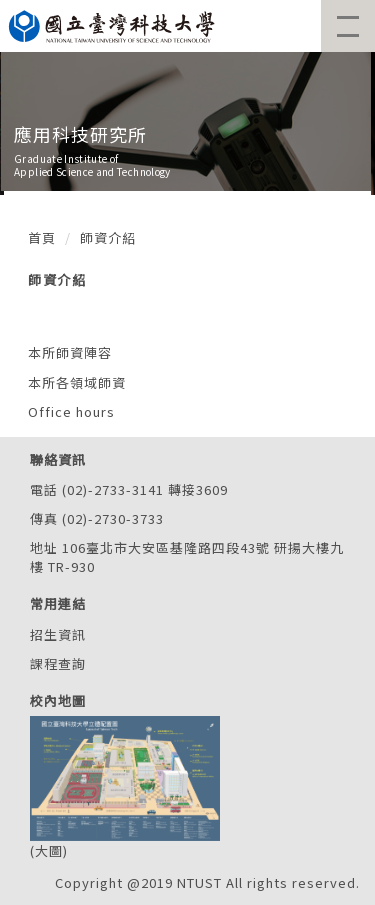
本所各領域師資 (77, 382)
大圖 (49, 850)
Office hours (71, 411)
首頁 (42, 237)
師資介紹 (108, 237)
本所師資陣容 (70, 352)
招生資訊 (58, 634)
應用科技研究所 (80, 134)
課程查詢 (58, 663)
